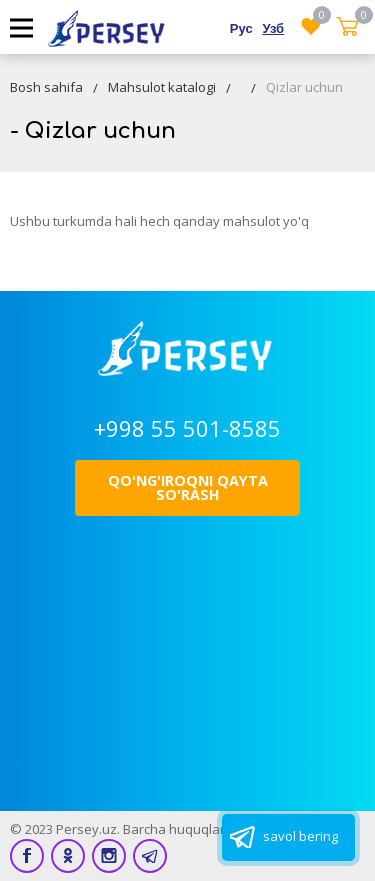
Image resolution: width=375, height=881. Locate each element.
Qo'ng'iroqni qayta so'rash (188, 487)
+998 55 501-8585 (187, 428)
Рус (241, 28)
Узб (273, 28)
